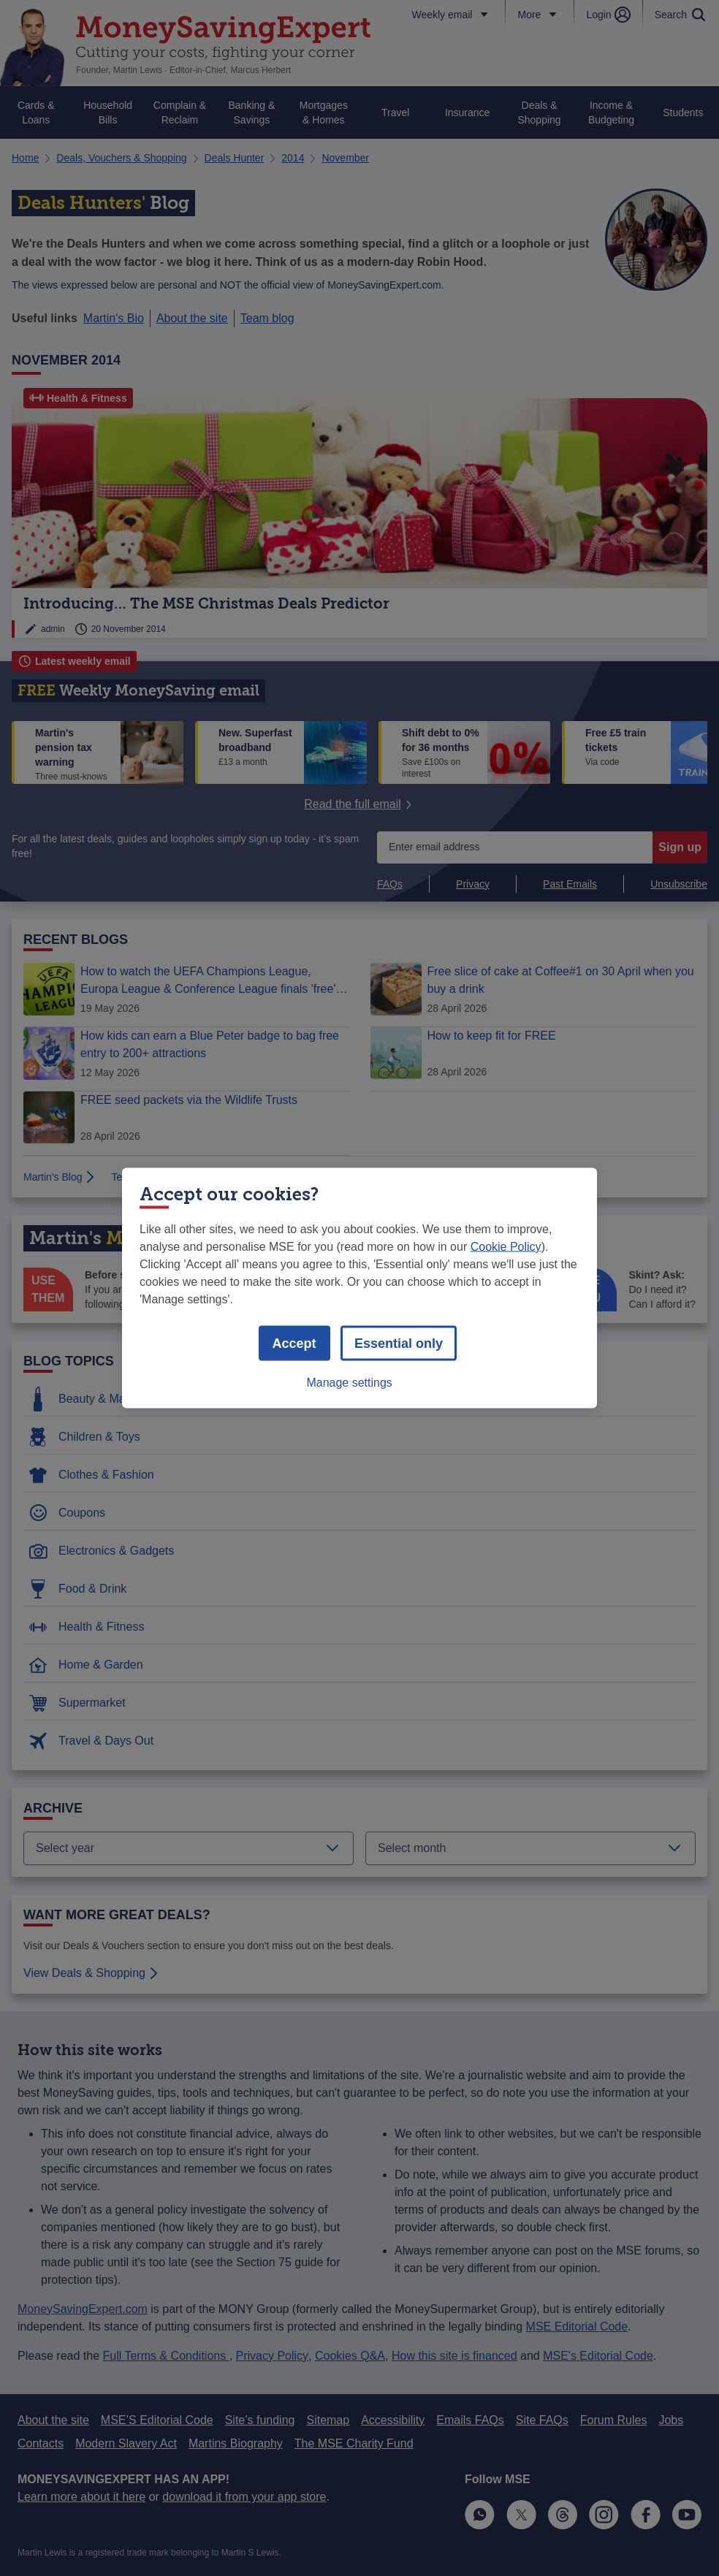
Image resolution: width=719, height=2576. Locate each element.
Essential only (398, 1343)
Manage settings (349, 1382)
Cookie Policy (506, 1247)
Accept (294, 1343)
